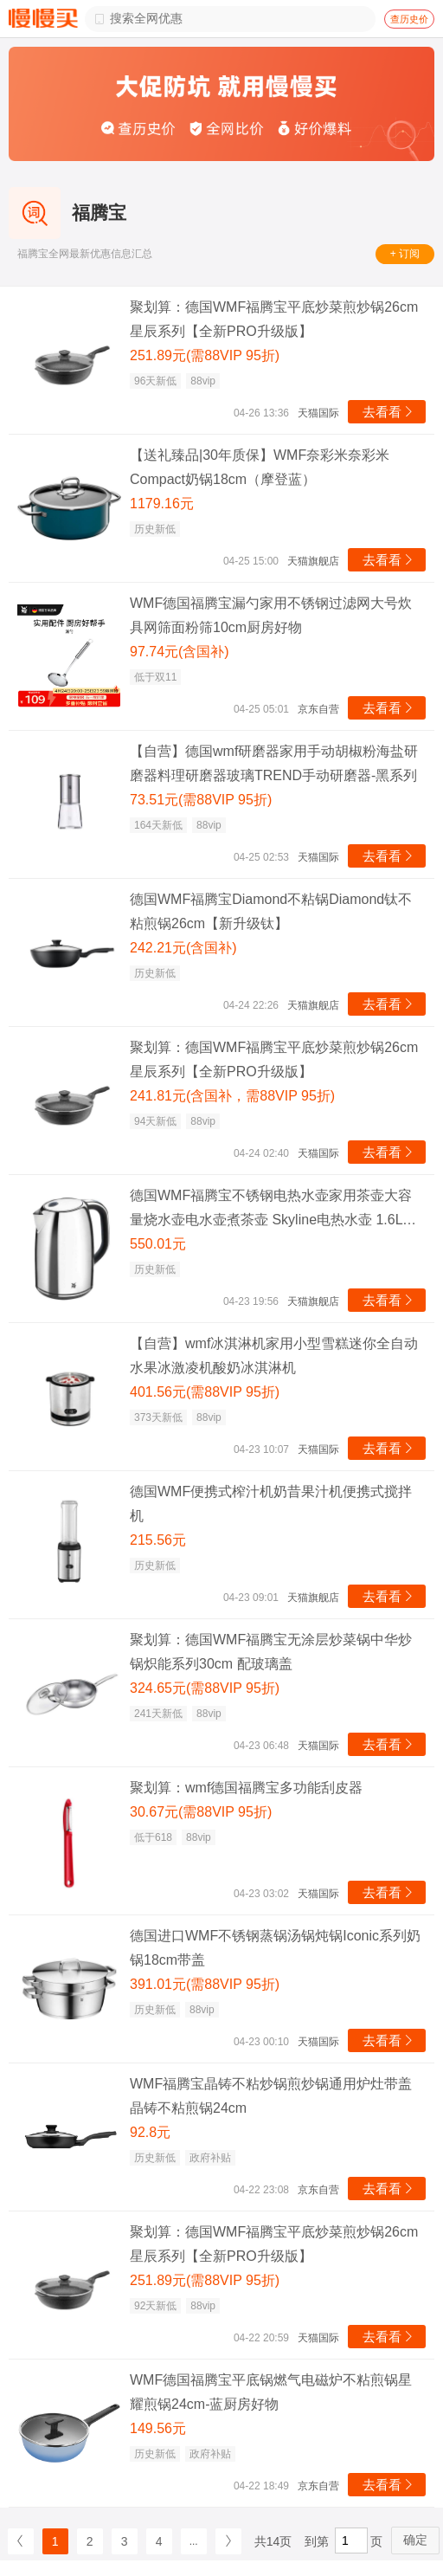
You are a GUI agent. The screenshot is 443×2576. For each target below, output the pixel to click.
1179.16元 (162, 503)
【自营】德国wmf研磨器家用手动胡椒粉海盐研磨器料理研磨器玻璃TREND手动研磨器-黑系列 (274, 763)
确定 (415, 2540)
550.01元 (158, 1243)
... (193, 2541)
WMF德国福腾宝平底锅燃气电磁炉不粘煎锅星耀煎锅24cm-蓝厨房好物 (271, 2392)
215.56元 (158, 1540)
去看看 (389, 411)
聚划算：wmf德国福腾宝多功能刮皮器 (246, 1787)
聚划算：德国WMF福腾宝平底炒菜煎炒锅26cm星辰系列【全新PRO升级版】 (274, 319)
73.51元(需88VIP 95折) (201, 799)
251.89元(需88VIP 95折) (204, 355)
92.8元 (150, 2132)
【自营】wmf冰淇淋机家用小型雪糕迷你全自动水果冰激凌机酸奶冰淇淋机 (274, 1355)
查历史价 (409, 19)
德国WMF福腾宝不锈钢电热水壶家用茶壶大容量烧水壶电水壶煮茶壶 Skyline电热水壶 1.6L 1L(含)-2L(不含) (271, 1210)
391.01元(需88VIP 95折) (204, 1984)
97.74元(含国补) (179, 651)
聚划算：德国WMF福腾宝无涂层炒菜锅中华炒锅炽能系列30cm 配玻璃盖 (271, 1651)
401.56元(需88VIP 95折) (204, 1392)
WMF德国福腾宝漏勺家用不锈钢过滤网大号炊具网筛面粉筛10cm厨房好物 (271, 615)
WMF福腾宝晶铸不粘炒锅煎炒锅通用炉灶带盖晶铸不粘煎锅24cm (271, 2095)
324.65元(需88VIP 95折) (204, 1688)
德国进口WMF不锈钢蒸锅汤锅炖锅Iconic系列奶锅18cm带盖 (275, 1947)
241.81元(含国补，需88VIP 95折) (232, 1095)
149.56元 (158, 2428)
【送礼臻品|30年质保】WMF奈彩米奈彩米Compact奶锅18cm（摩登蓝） (259, 467)
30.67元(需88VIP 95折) (201, 1811)
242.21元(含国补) (183, 947)
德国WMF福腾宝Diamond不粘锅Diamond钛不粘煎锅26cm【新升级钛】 (271, 911)
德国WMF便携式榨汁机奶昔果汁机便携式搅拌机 (271, 1503)
